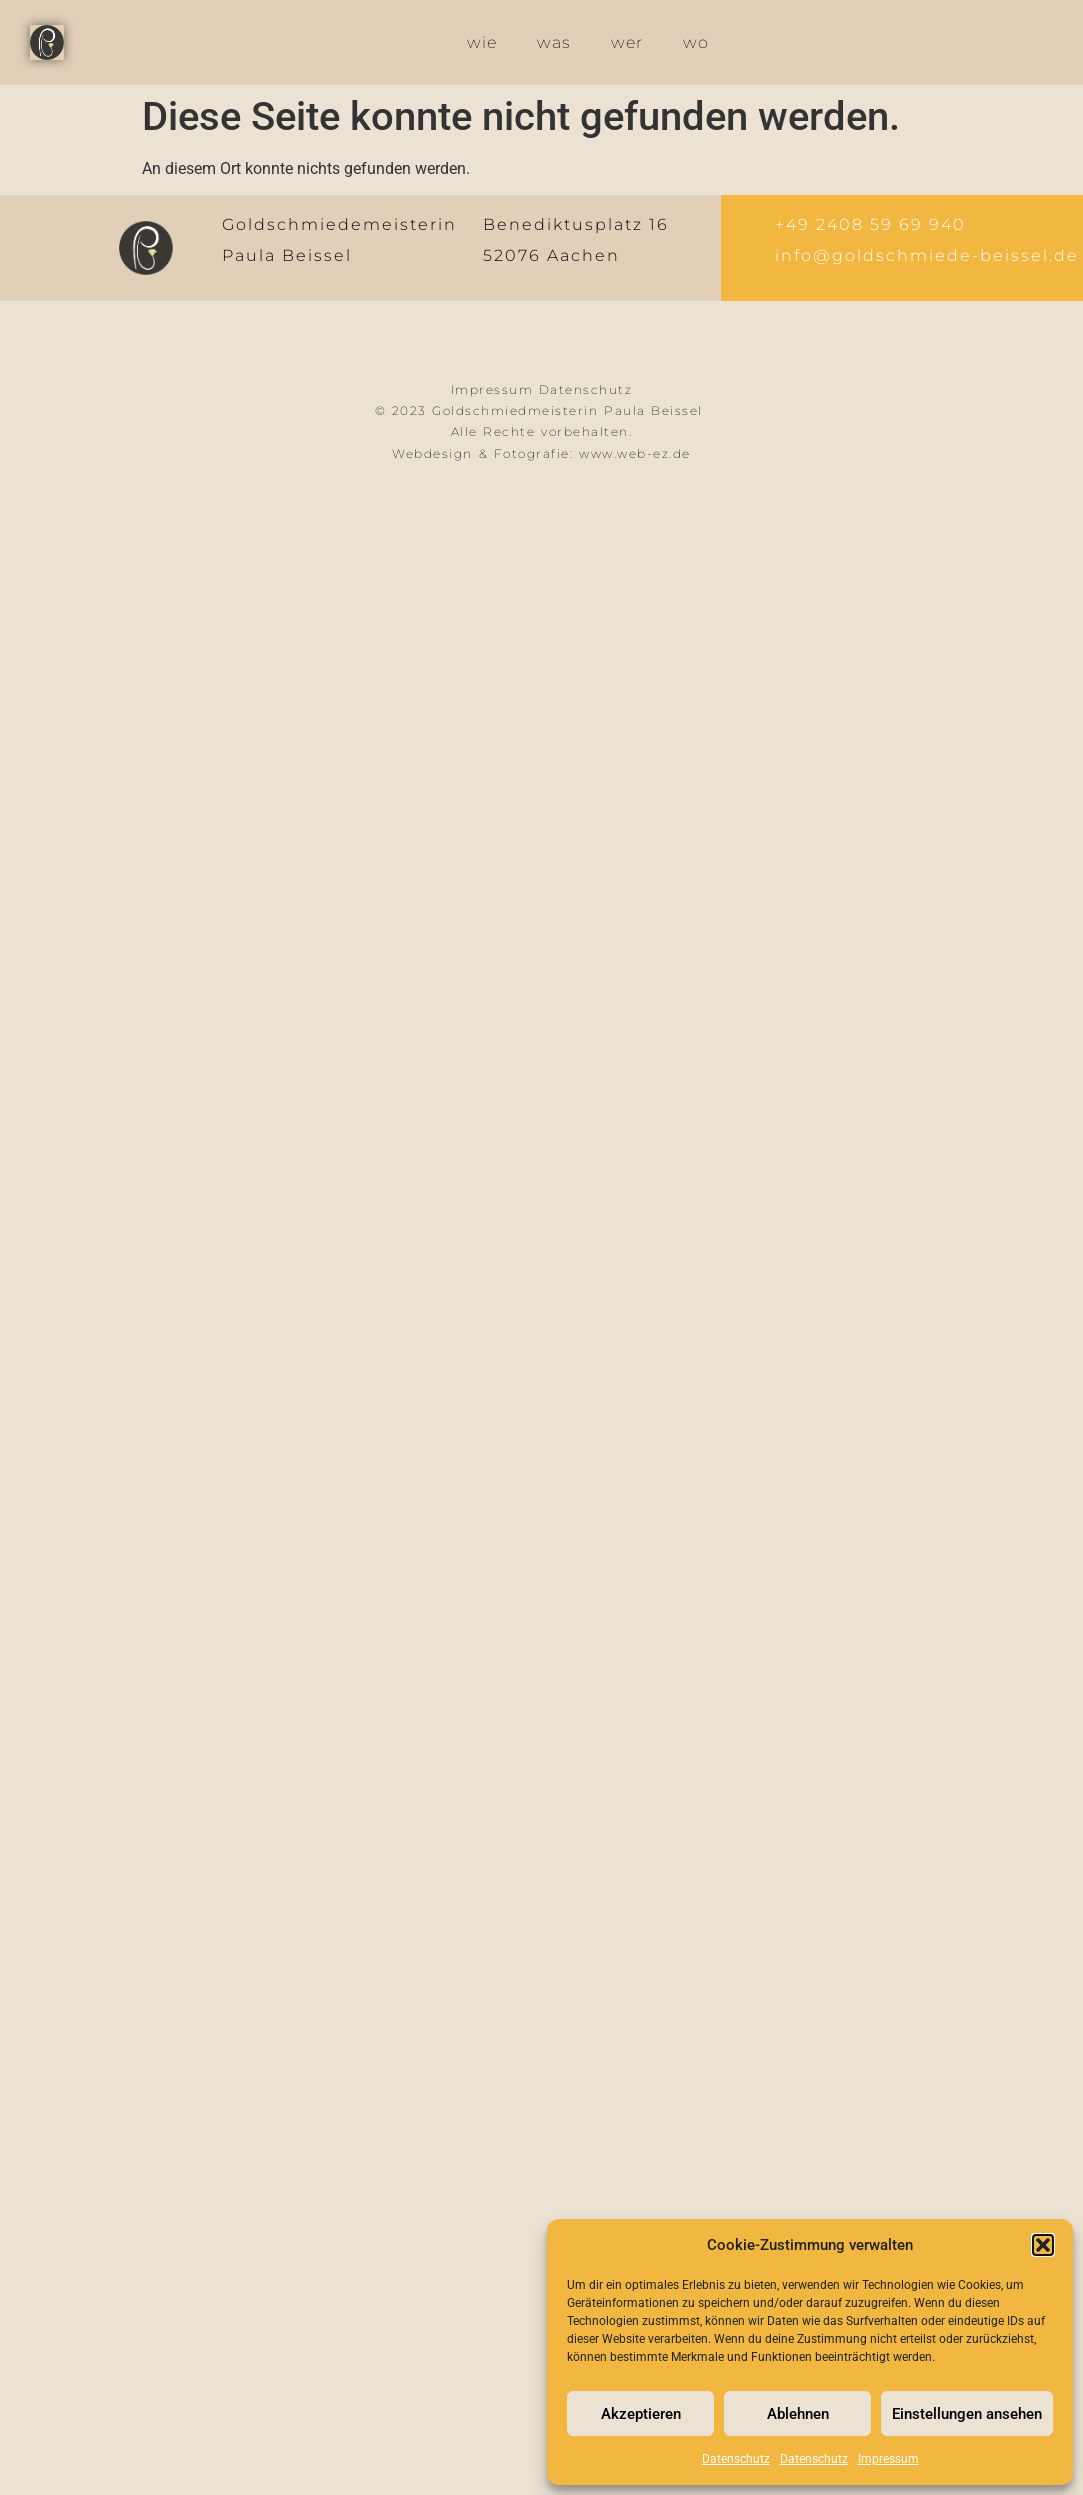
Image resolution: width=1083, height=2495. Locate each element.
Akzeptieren (641, 2414)
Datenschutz (736, 2459)
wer (627, 42)
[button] (1043, 2245)
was (554, 42)
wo (696, 42)
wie (482, 42)
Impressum (888, 2459)
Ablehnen (798, 2414)
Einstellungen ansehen (967, 2414)
